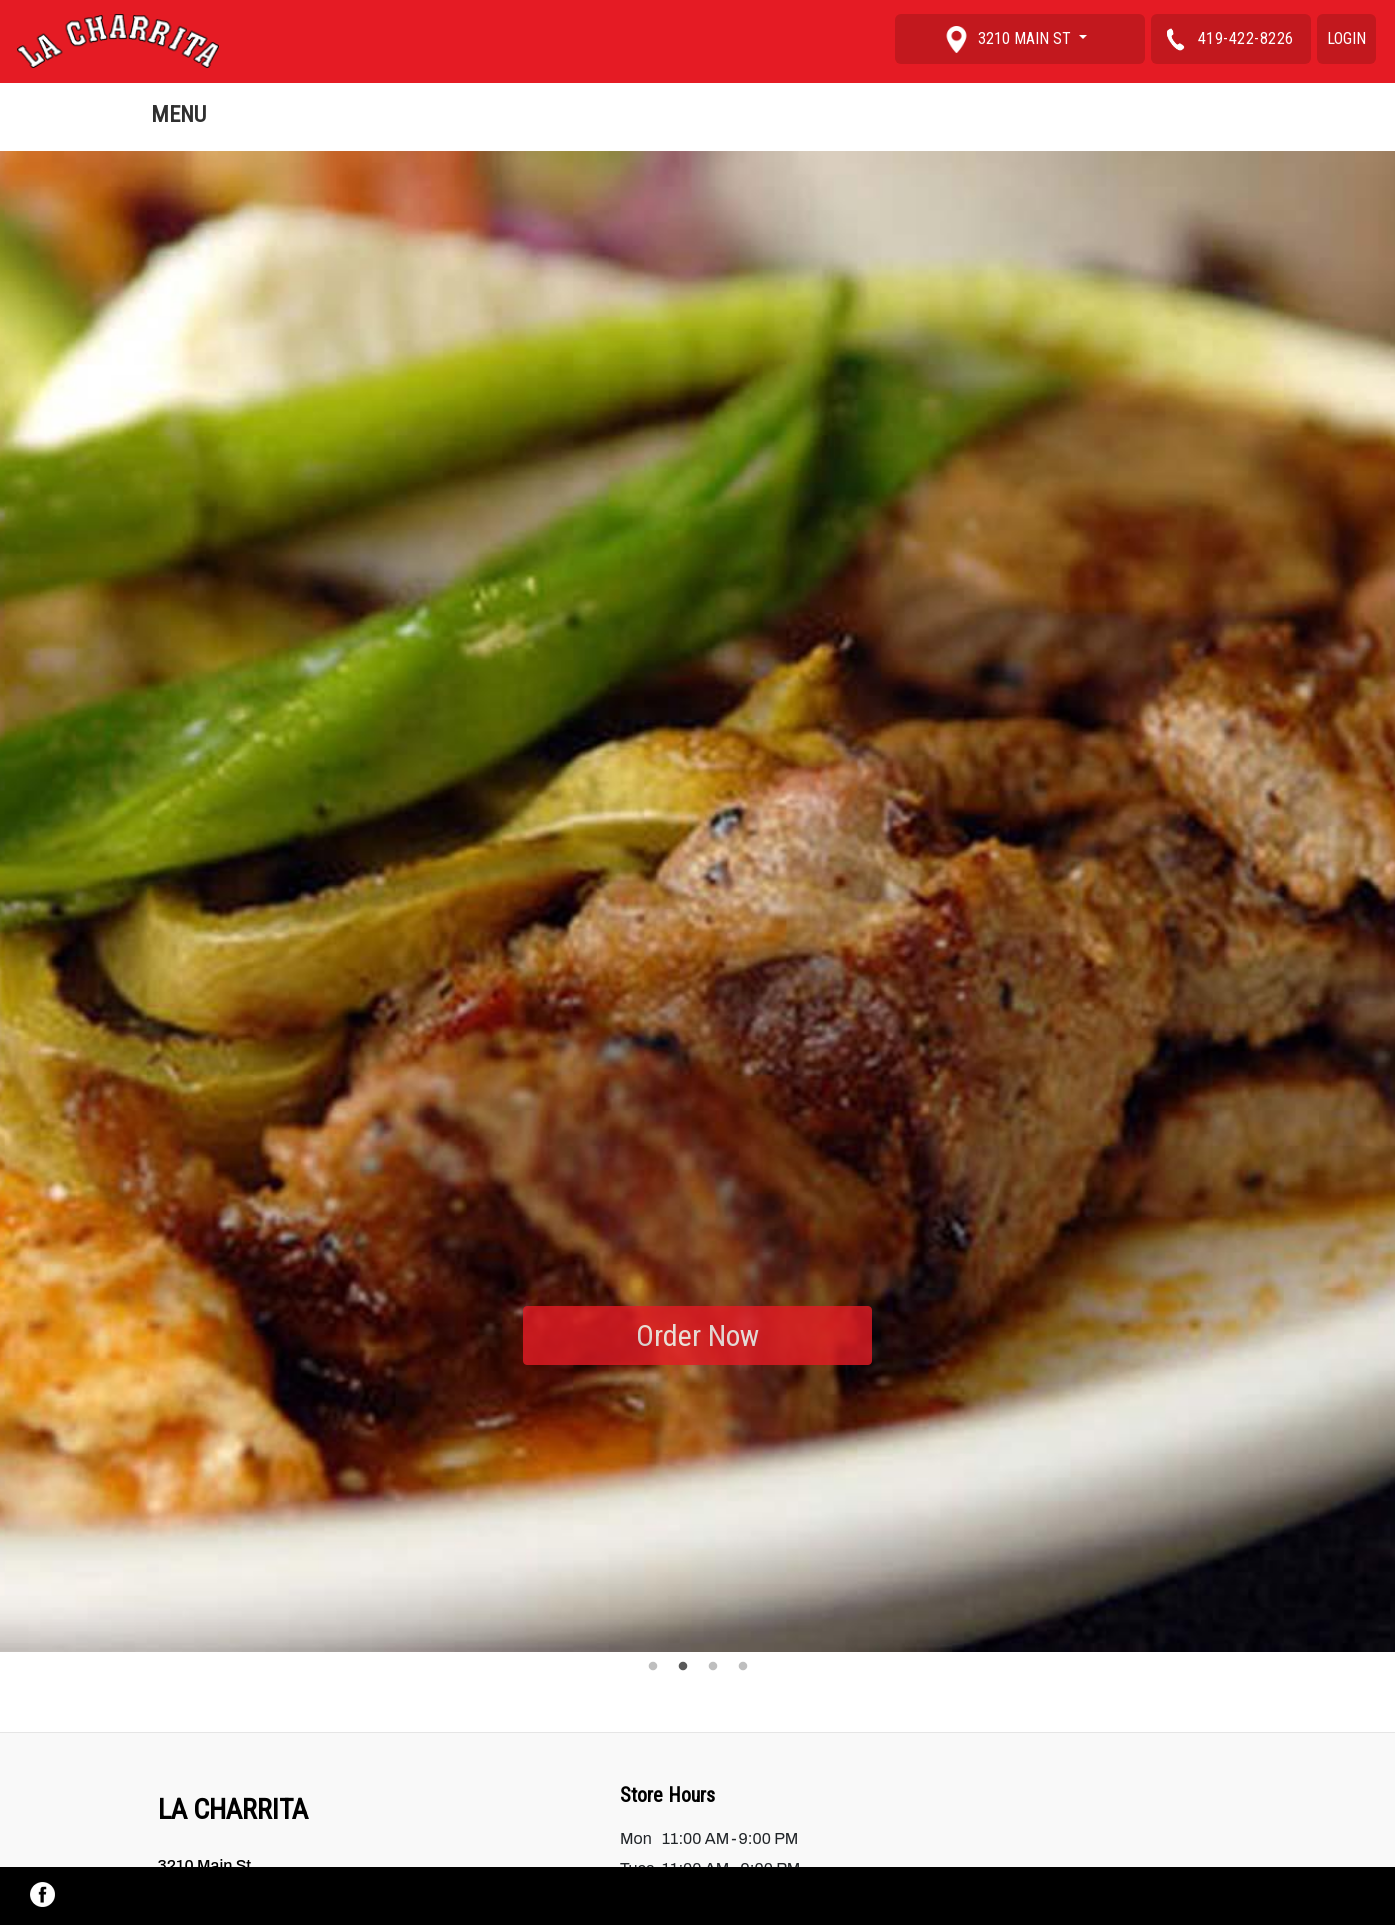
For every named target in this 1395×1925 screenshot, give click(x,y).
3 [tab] (713, 1667)
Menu (178, 114)
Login (1346, 38)
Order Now (697, 1335)
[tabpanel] (697, 902)
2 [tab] (683, 1667)
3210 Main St (1009, 39)
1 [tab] (653, 1667)
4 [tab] (743, 1667)
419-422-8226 (1226, 39)
